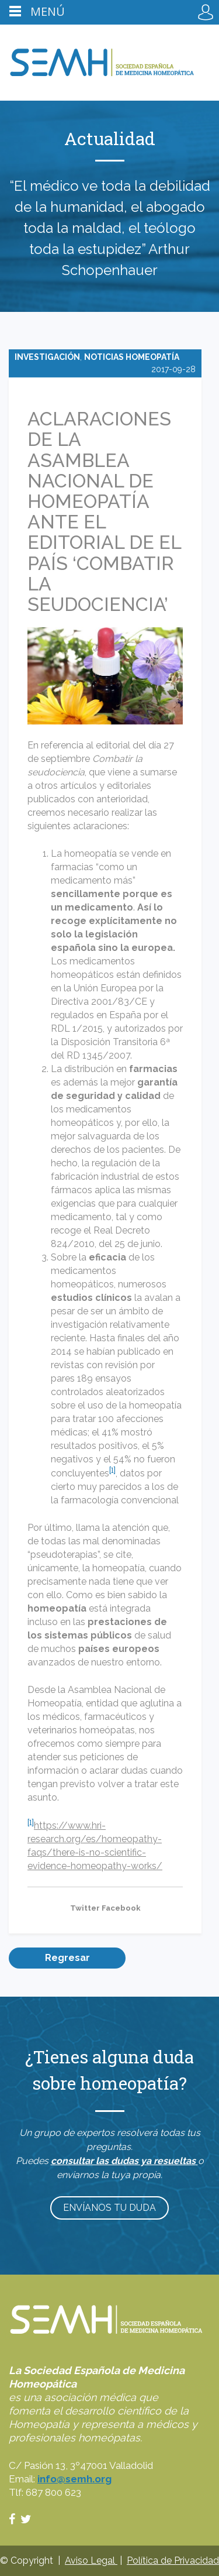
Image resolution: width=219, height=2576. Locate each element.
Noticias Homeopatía (131, 357)
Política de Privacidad (173, 2560)
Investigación (47, 357)
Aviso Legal (91, 2560)
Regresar (67, 1957)
